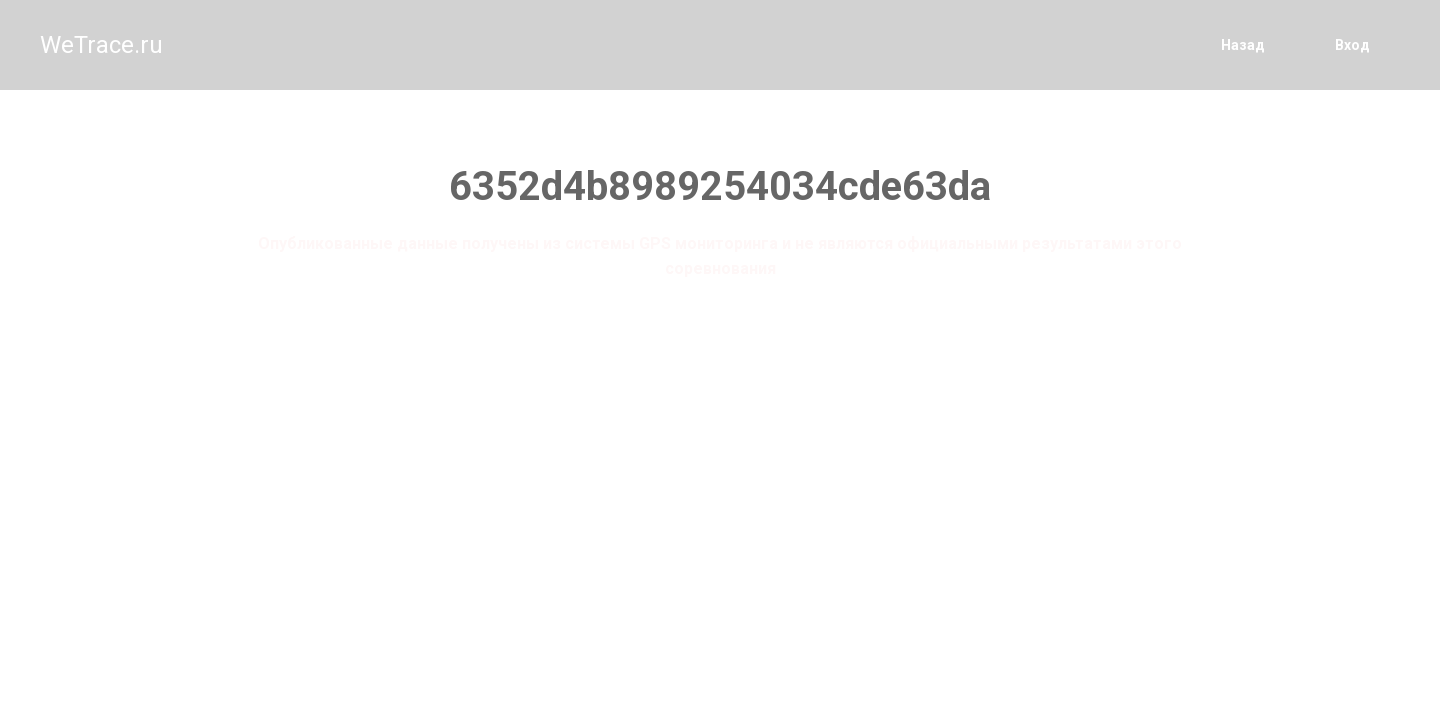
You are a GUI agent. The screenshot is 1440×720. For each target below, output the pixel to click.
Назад (1243, 45)
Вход (1352, 45)
